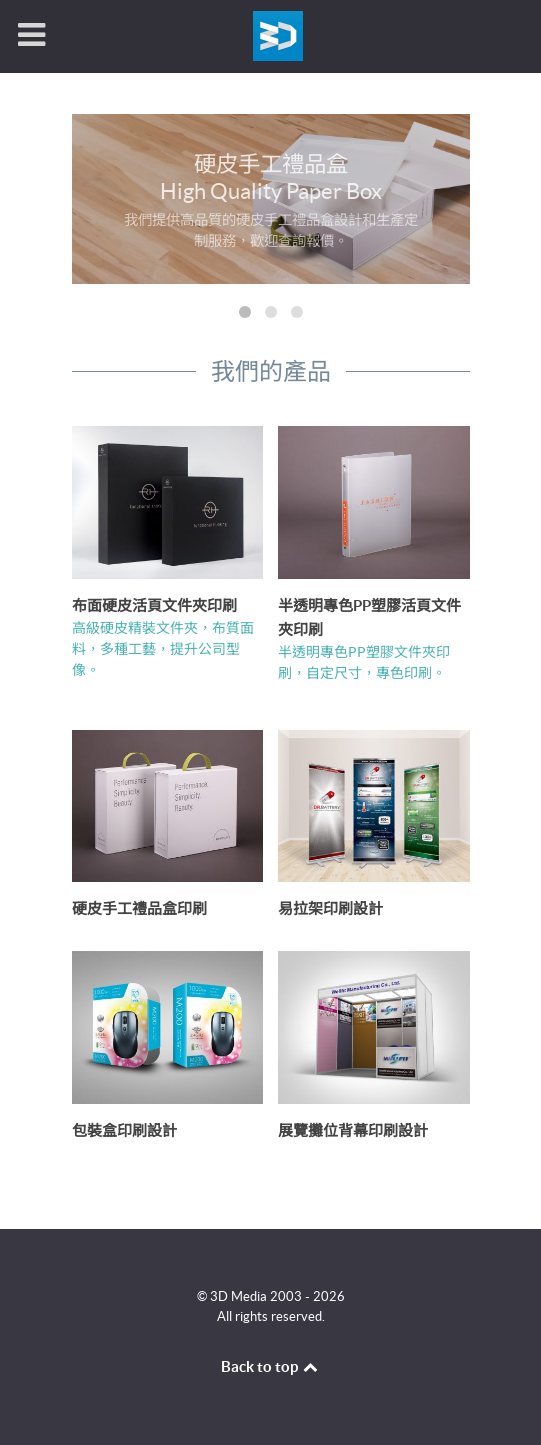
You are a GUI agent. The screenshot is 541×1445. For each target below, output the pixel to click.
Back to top (270, 1366)
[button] (245, 312)
